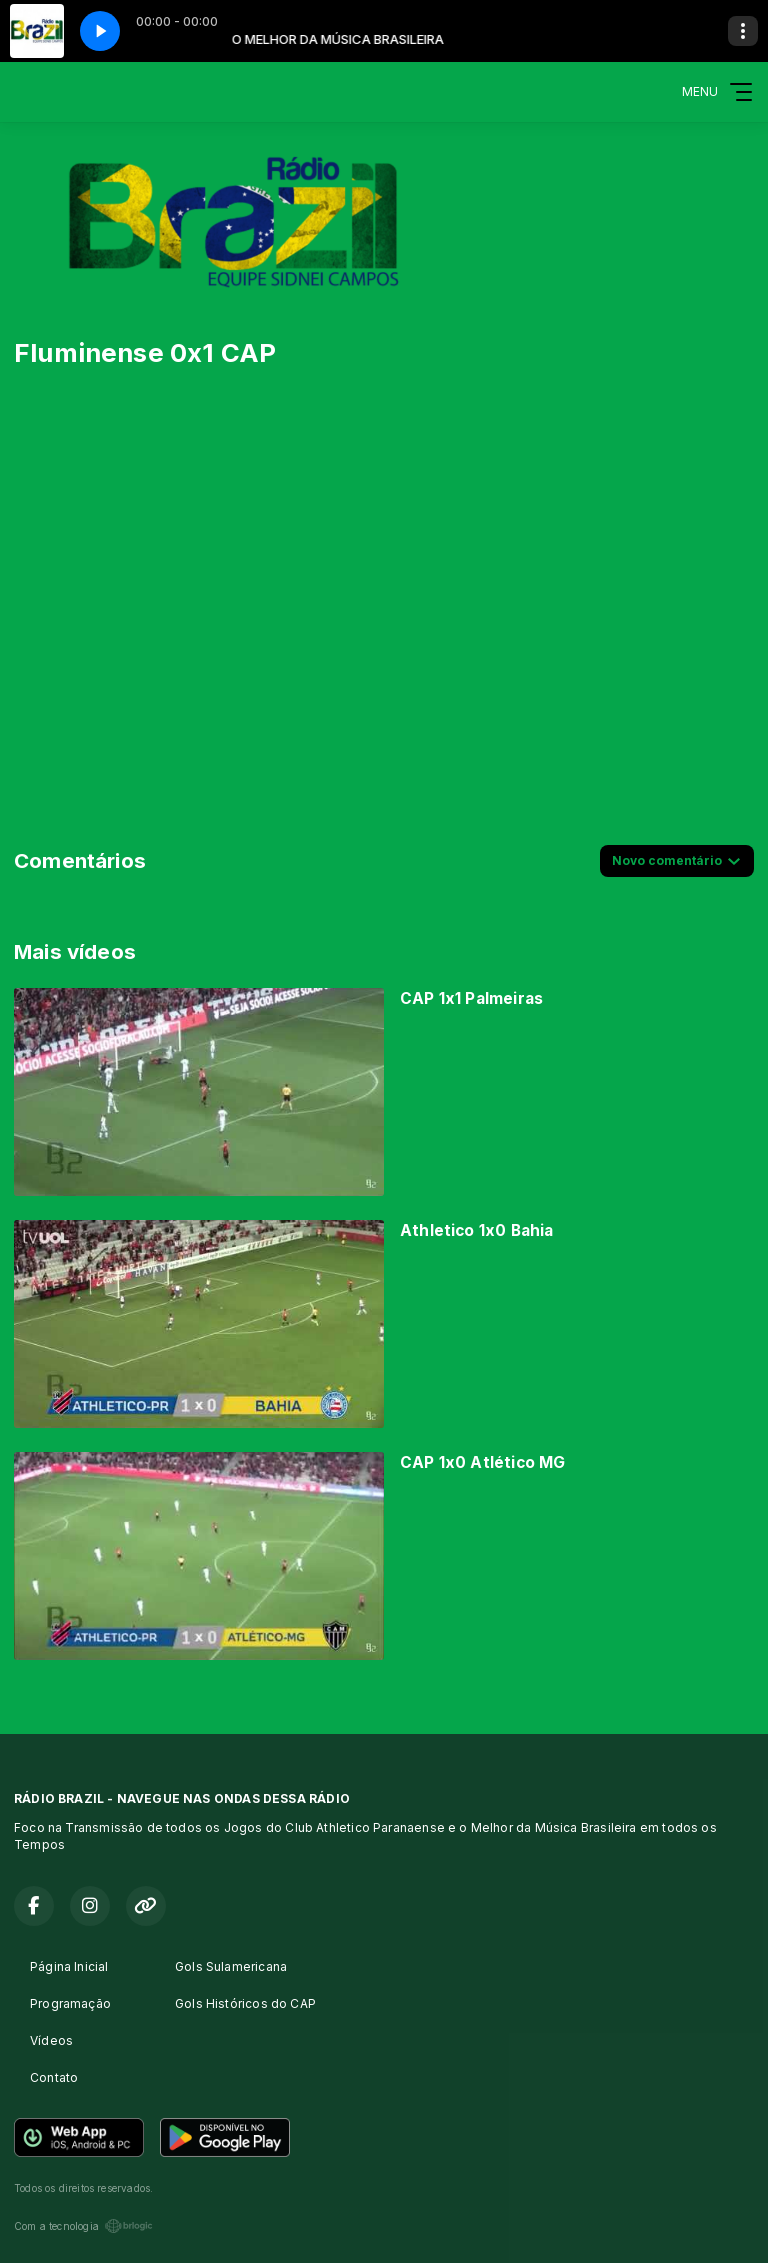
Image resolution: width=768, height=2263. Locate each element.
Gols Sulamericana (231, 1966)
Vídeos (51, 2040)
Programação (70, 2003)
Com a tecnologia (83, 2226)
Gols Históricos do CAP (245, 2003)
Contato (54, 2077)
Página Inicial (69, 1966)
